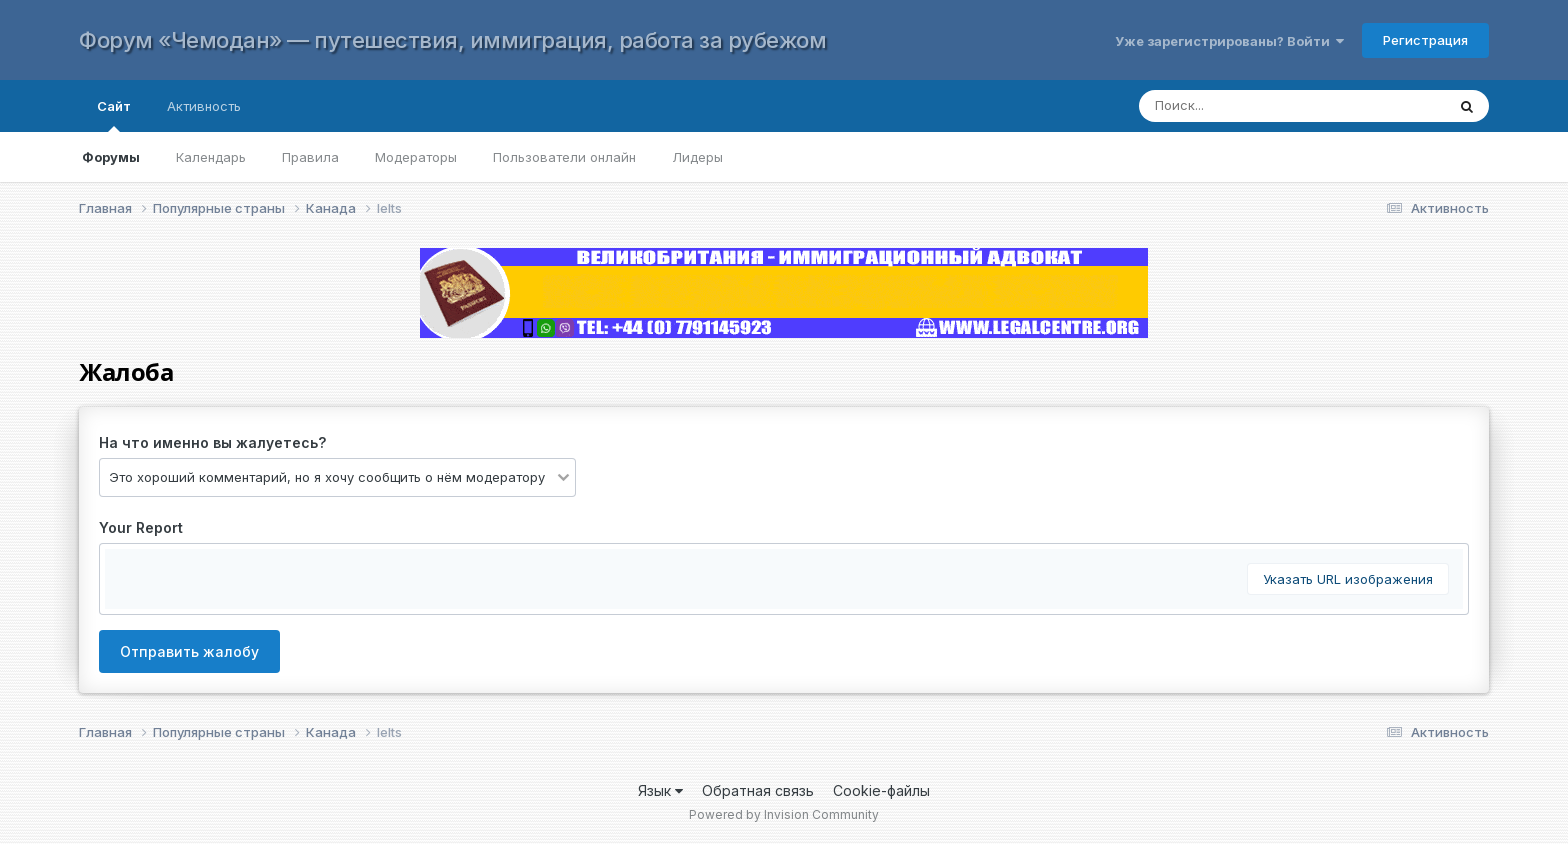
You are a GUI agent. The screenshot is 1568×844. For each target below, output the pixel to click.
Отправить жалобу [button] (189, 651)
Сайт (114, 115)
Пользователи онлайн (564, 157)
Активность (204, 106)
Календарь (211, 157)
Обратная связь (758, 790)
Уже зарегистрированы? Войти (1229, 41)
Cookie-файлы (881, 790)
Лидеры (697, 157)
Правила (310, 157)
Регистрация (1425, 40)
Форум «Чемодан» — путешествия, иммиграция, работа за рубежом (452, 40)
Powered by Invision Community (784, 814)
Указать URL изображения (1348, 579)
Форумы (111, 157)
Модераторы (416, 157)
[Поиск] (1272, 106)
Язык (660, 790)
